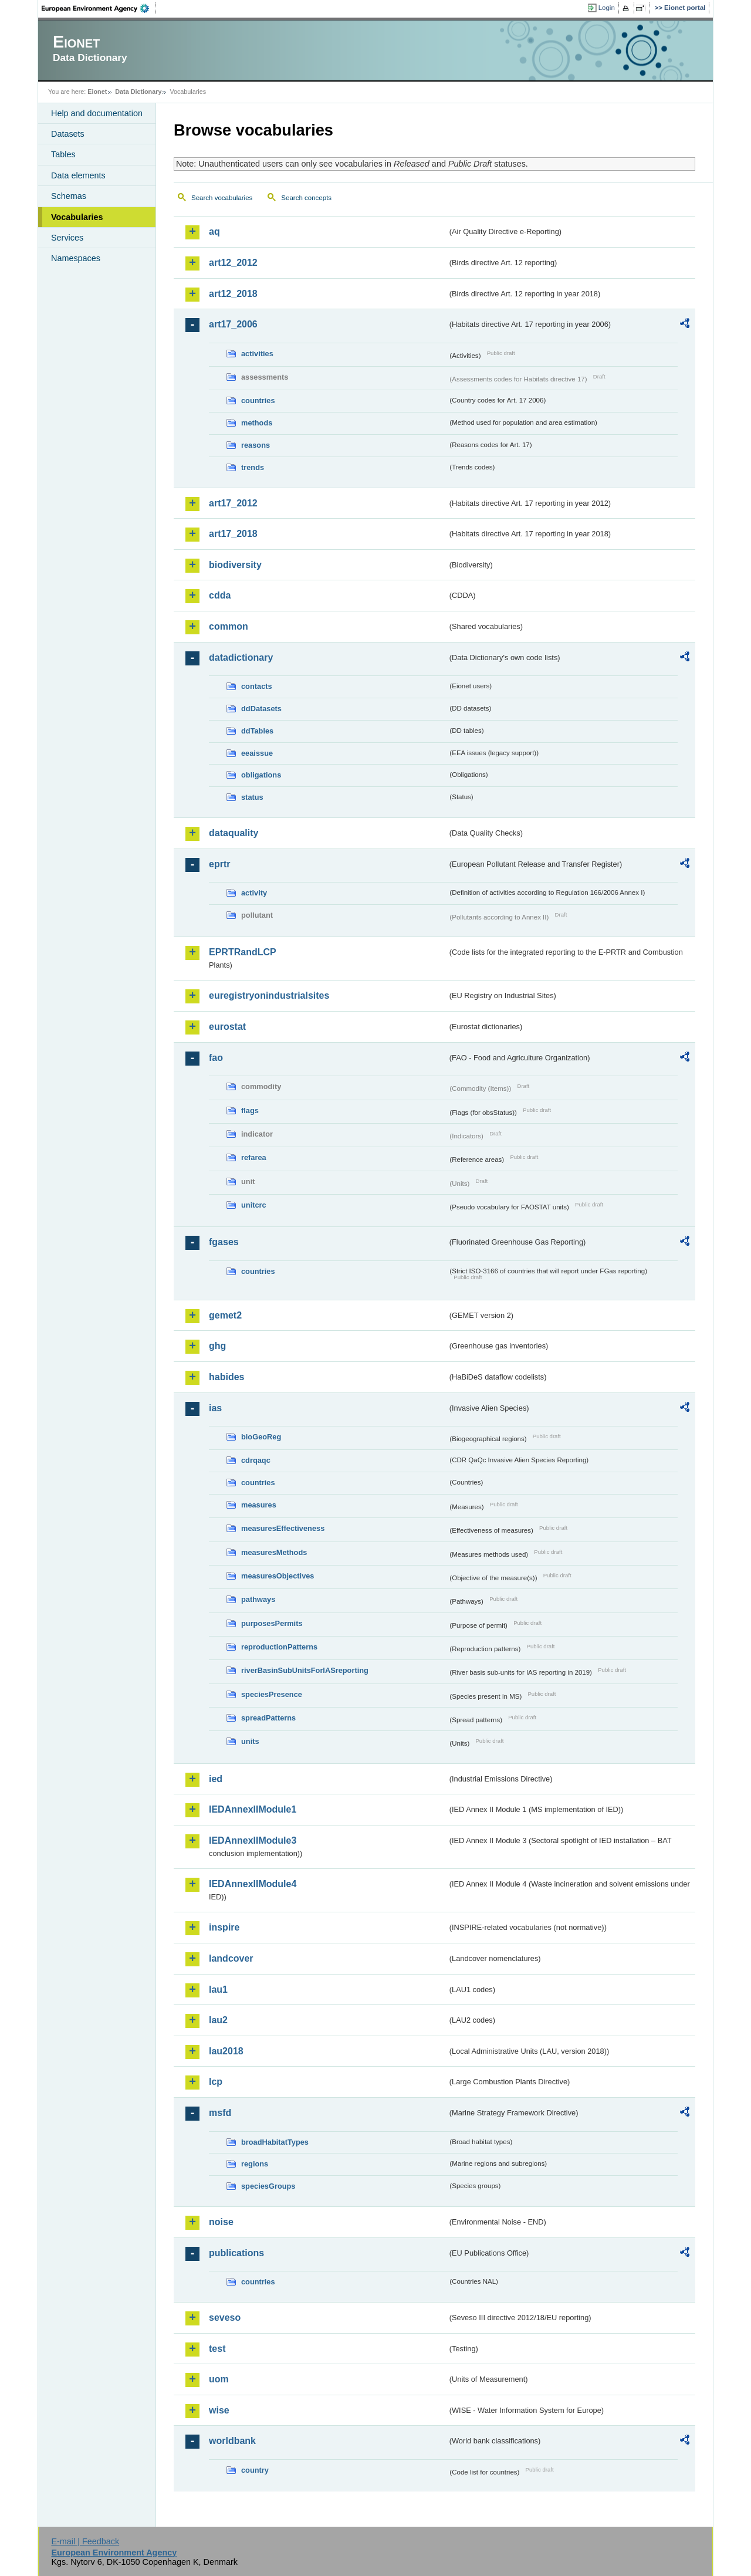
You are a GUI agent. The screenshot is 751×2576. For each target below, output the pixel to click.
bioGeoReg (261, 1436)
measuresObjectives (277, 1575)
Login (606, 7)
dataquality (233, 833)
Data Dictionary (138, 91)
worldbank (232, 2441)
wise (219, 2410)
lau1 (218, 1989)
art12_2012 (233, 263)
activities (257, 353)
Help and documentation (97, 113)
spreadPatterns (268, 1717)
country (255, 2470)
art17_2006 (233, 324)
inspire (224, 1927)
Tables (63, 154)
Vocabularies (77, 217)
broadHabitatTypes (275, 2142)
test (217, 2349)
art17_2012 (233, 503)
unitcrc (253, 1205)
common (228, 626)
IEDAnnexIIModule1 (252, 1809)
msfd (220, 2113)
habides (226, 1377)
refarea (253, 1157)
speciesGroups (268, 2186)
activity (254, 892)
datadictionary (241, 657)
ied (215, 1779)
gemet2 (225, 1315)
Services (67, 237)
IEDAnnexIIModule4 (252, 1884)
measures (258, 1504)
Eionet (97, 91)
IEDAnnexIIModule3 (252, 1840)
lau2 (218, 2020)
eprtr (219, 864)
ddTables (257, 730)
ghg (217, 1346)
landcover (231, 1958)
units (250, 1741)
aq (214, 231)
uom (219, 2379)
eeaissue (257, 753)
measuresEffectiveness (282, 1528)
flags (250, 1110)
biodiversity (235, 565)
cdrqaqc (255, 1460)
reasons (255, 445)
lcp (215, 2082)
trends (252, 467)
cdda (220, 595)
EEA (99, 8)
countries (258, 400)
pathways (258, 1599)
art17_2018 (233, 534)
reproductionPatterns (279, 1646)
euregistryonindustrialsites (269, 995)
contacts (256, 686)
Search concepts (306, 197)
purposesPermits (272, 1623)
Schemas (68, 196)
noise (221, 2222)
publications (236, 2253)
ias (215, 1408)
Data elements (78, 175)
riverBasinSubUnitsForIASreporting (304, 1670)
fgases (224, 1242)
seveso (225, 2318)
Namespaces (75, 258)
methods (256, 422)
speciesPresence (271, 1694)
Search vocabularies (221, 197)
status (252, 797)
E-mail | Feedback (85, 2541)
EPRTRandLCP (242, 952)
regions (254, 2163)
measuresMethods (274, 1552)
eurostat (227, 1027)
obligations (261, 774)
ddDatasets (261, 708)
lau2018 (226, 2051)
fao (216, 1058)
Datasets (67, 133)
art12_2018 (233, 294)
